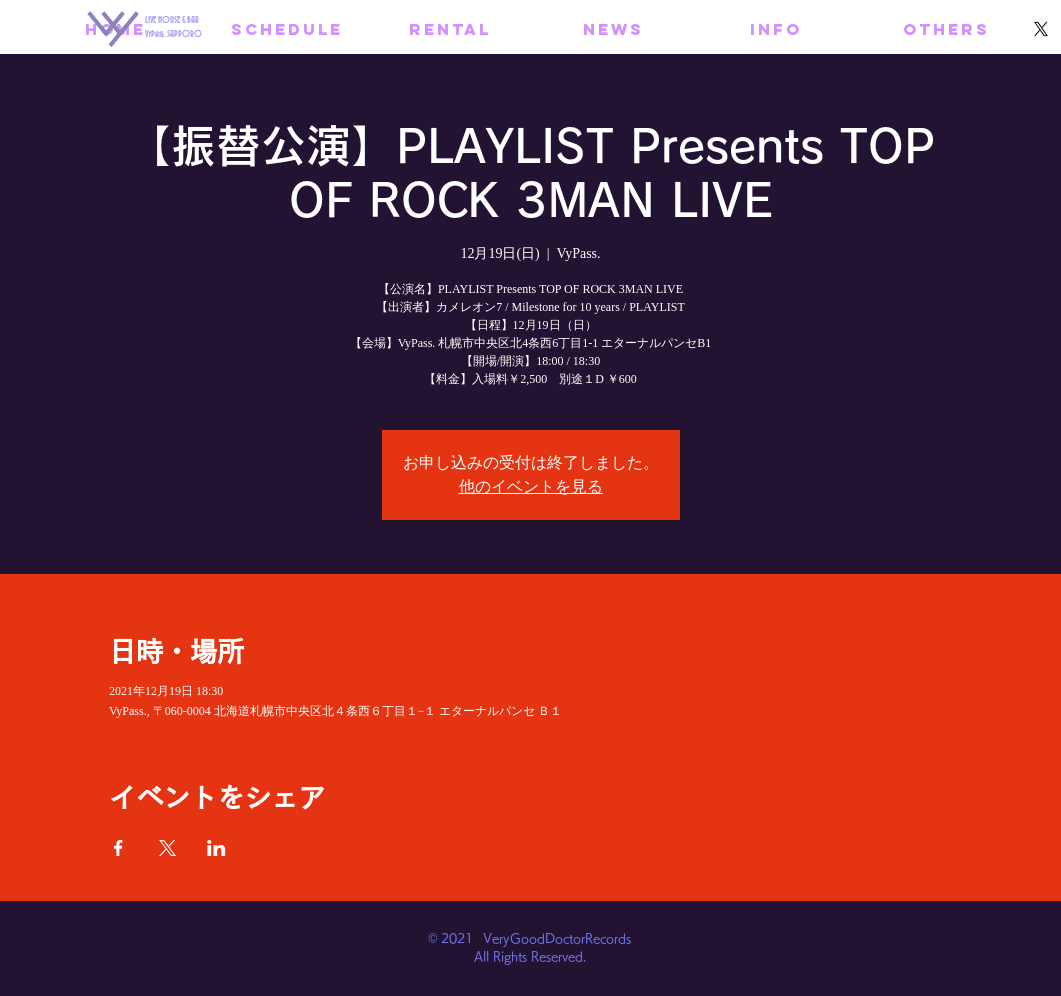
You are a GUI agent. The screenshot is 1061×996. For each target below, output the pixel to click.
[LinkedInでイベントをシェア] (216, 848)
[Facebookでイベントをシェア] (118, 848)
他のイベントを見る (531, 486)
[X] (1041, 29)
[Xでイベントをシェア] (167, 848)
